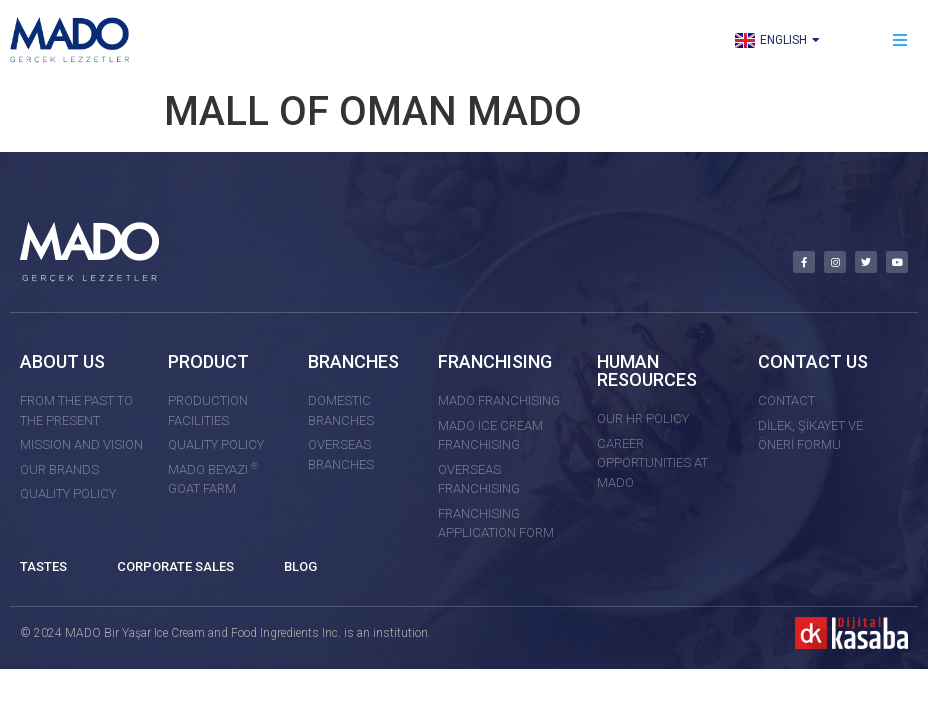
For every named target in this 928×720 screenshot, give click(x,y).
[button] (900, 40)
